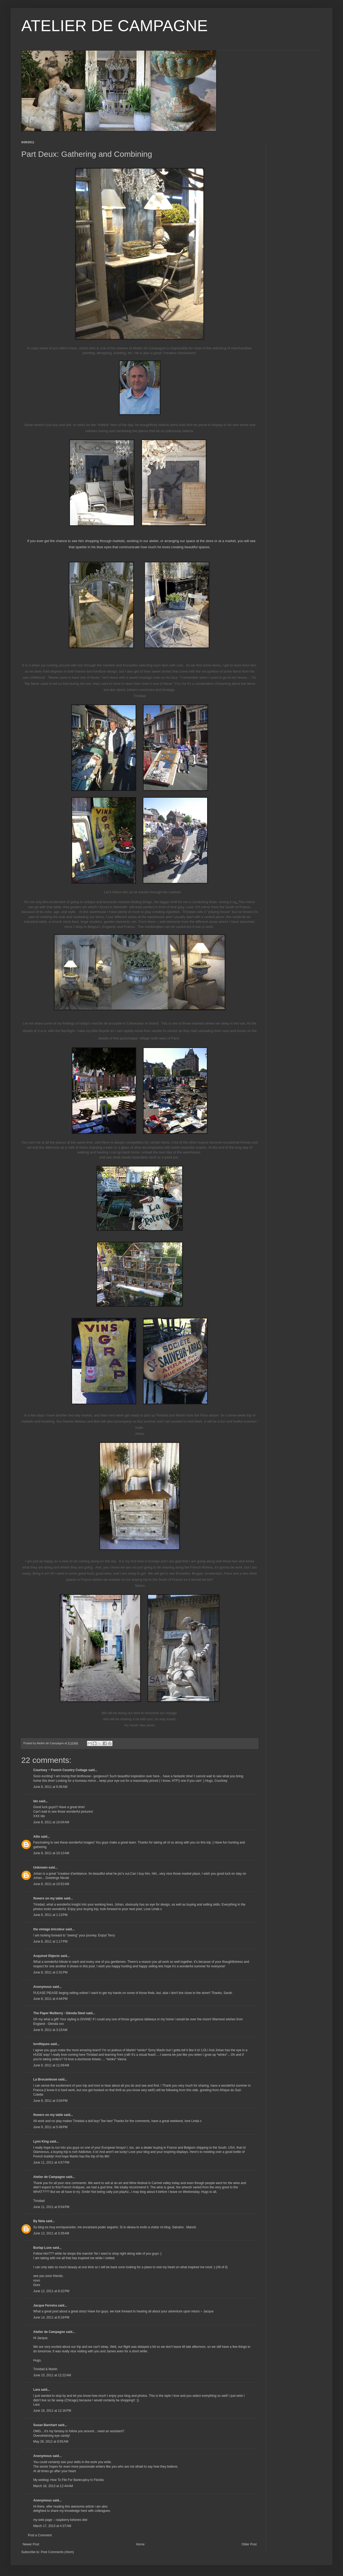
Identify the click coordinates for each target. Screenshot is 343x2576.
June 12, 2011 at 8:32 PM (51, 2291)
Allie (36, 1836)
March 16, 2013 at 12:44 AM (53, 2486)
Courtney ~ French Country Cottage (60, 1770)
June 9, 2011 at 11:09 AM (51, 2065)
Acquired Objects (46, 1956)
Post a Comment (40, 2535)
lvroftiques (41, 2044)
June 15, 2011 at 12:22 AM (52, 2375)
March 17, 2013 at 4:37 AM (52, 2526)
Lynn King (41, 2141)
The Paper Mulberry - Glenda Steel (59, 2013)
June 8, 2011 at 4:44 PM (50, 1999)
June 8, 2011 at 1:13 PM (50, 1915)
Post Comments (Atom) (57, 2552)
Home (140, 2544)
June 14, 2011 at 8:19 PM (51, 2317)
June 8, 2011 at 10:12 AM (51, 1853)
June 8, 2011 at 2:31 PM (50, 1972)
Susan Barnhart (45, 2425)
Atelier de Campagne (49, 2177)
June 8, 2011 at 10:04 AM (51, 1822)
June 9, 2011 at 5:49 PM (50, 2127)
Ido (35, 1801)
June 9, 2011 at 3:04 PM (50, 2101)
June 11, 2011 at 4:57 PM (51, 2162)
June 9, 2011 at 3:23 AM (50, 2030)
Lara (36, 2389)
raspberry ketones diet (71, 2520)
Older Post (249, 2544)
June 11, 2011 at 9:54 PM (51, 2207)
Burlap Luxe (42, 2248)
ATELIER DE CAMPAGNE (114, 26)
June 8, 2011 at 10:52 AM (51, 1884)
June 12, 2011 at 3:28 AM (51, 2233)
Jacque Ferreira (45, 2305)
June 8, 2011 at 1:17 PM (50, 1941)
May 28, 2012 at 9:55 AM (50, 2441)
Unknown (40, 1867)
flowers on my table (48, 1898)
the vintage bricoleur (49, 1929)
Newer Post (31, 2544)
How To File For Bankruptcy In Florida (77, 2480)
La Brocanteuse (45, 2079)
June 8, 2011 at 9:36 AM (50, 1787)
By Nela (39, 2221)
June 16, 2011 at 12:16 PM (52, 2411)
